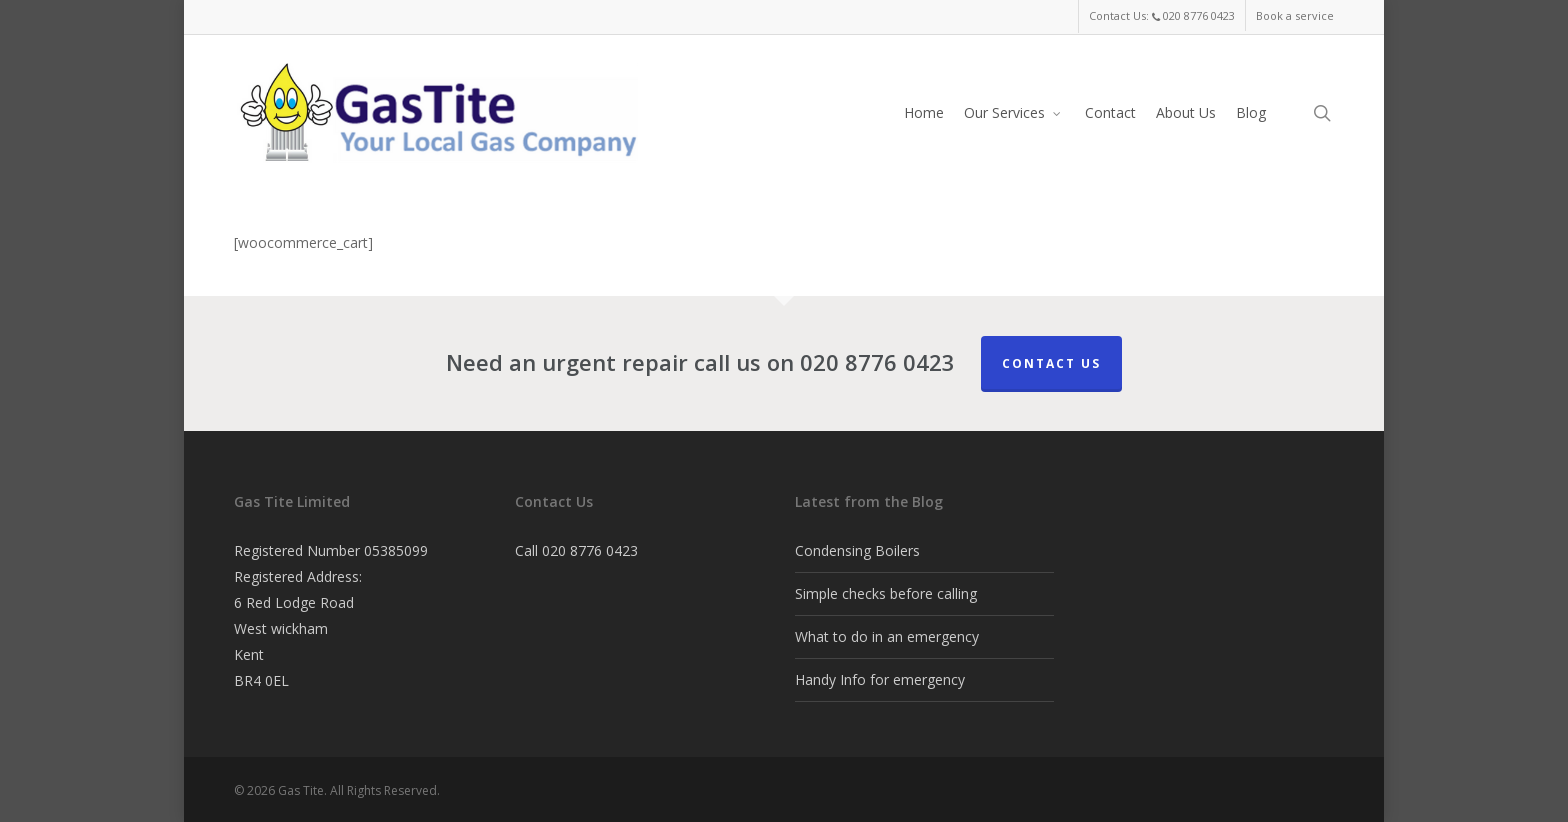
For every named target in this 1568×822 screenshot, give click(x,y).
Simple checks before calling (886, 593)
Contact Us (1051, 363)
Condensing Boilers (857, 550)
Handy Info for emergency (880, 679)
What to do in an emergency (887, 636)
